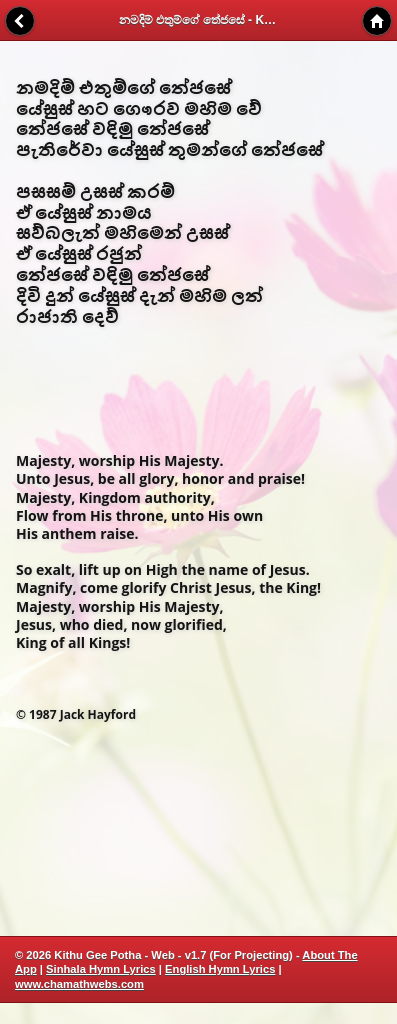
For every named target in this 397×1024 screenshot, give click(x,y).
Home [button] (377, 21)
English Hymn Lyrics (220, 969)
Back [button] (20, 21)
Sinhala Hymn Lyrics (101, 969)
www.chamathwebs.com (79, 984)
